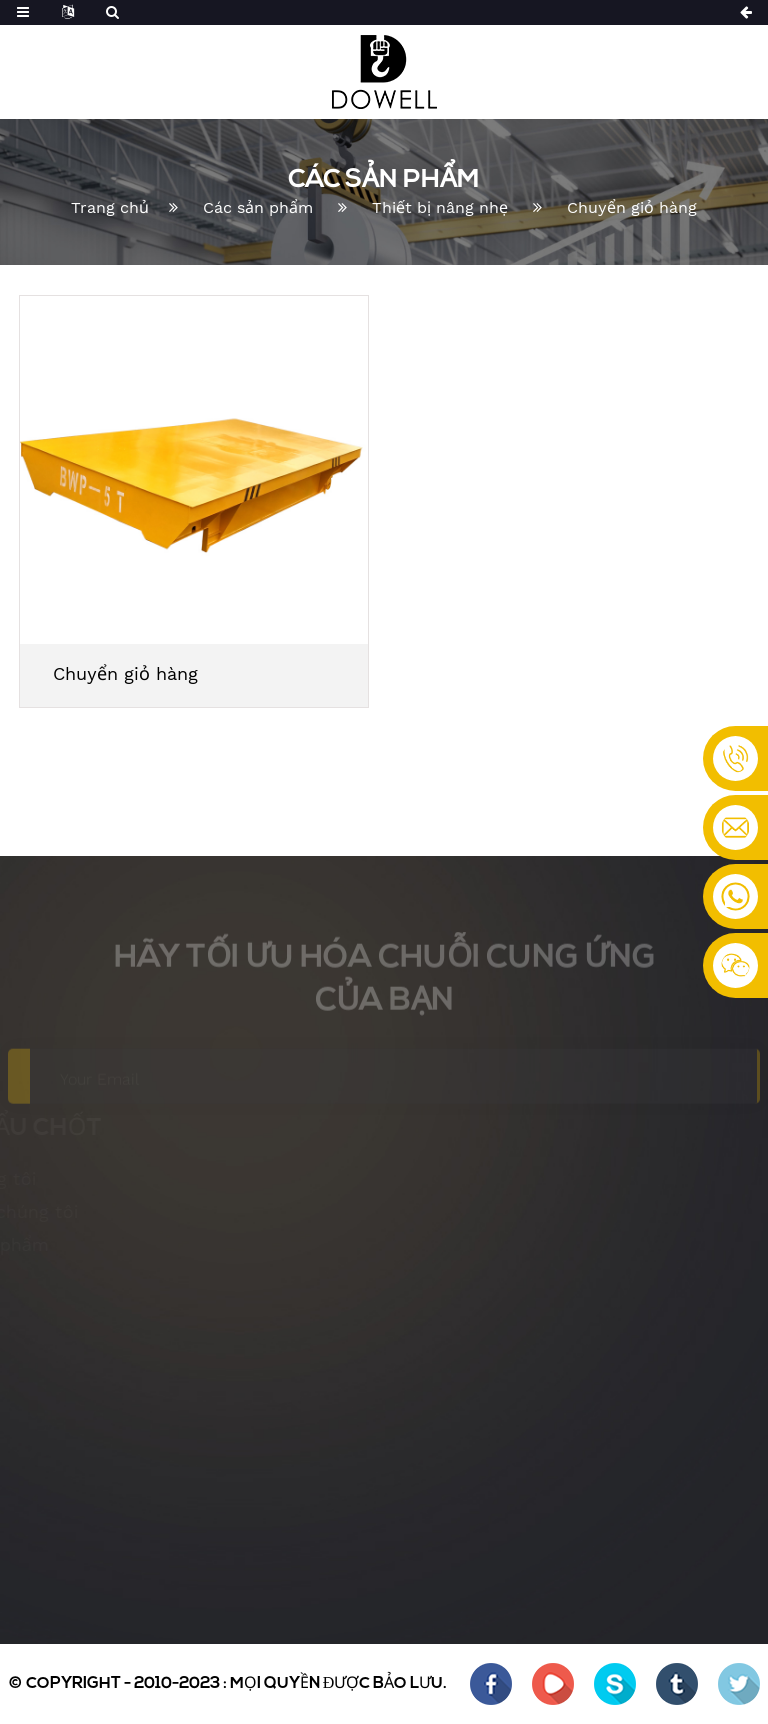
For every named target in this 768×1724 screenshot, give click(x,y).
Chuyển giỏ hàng (632, 207)
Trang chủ (110, 207)
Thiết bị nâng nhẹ (440, 207)
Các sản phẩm (258, 207)
